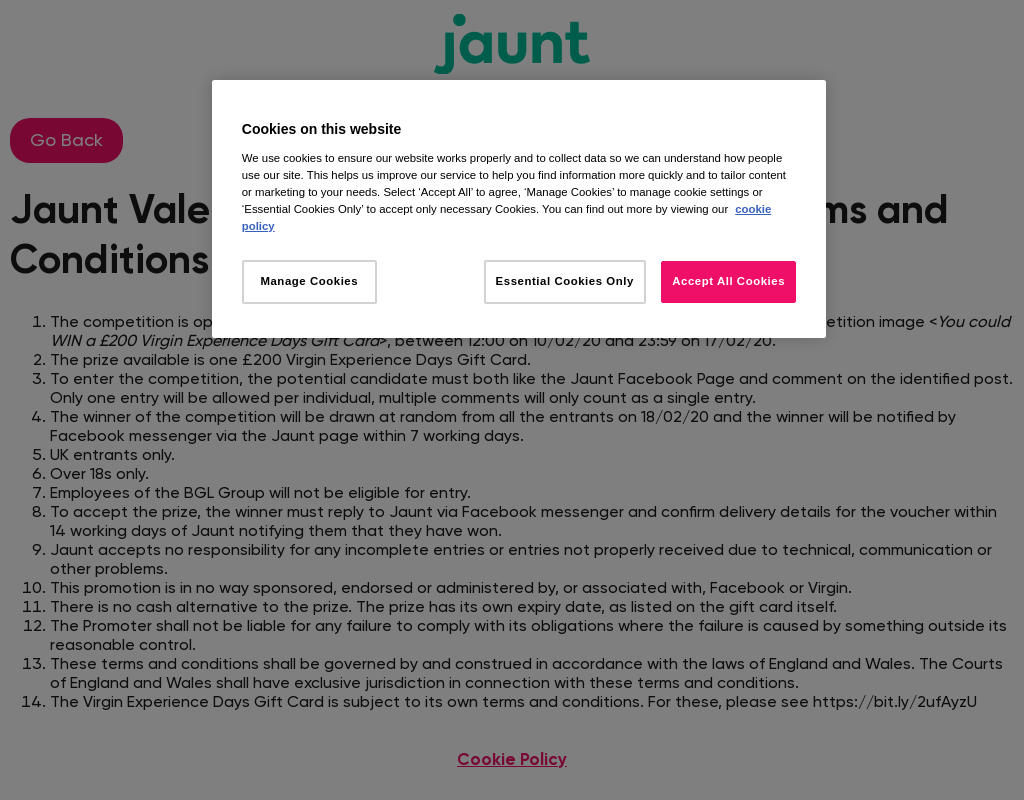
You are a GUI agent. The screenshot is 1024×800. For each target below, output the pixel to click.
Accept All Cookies (728, 281)
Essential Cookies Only (565, 281)
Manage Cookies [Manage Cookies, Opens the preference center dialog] (309, 281)
